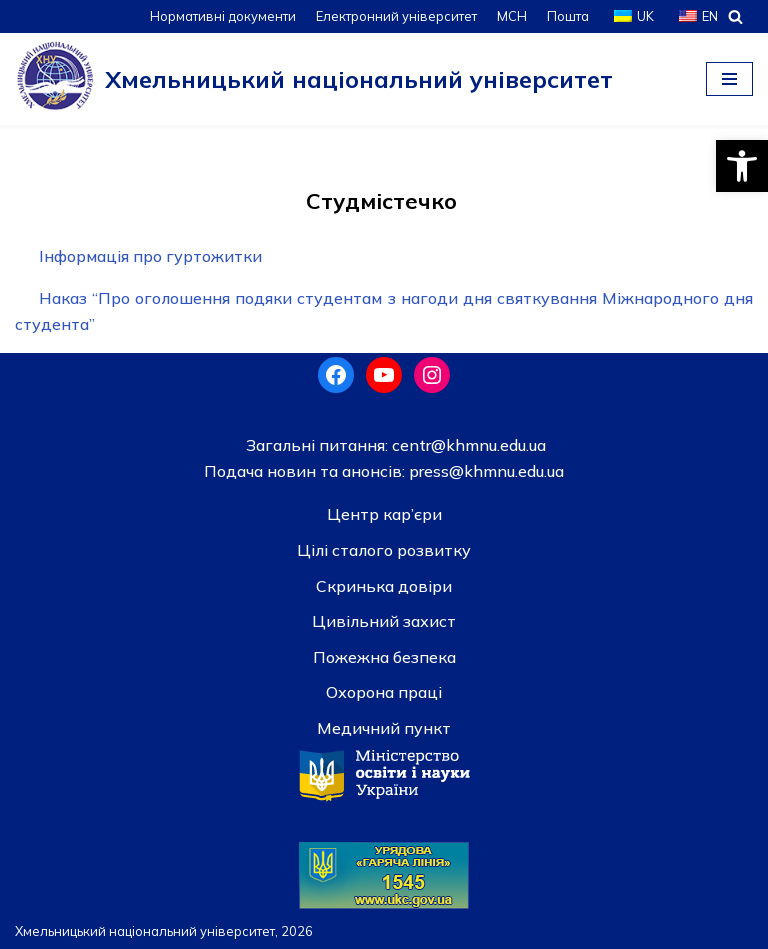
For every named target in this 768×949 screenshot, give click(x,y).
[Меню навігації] (729, 79)
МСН (512, 16)
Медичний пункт (384, 728)
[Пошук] (735, 16)
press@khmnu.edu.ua (484, 471)
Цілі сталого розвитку (384, 550)
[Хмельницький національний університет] (314, 79)
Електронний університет (396, 16)
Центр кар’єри (384, 514)
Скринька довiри (384, 586)
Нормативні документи (223, 16)
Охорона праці (384, 692)
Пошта (568, 16)
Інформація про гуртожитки (150, 256)
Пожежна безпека (384, 657)
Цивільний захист (384, 621)
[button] (742, 166)
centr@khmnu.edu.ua (467, 445)
